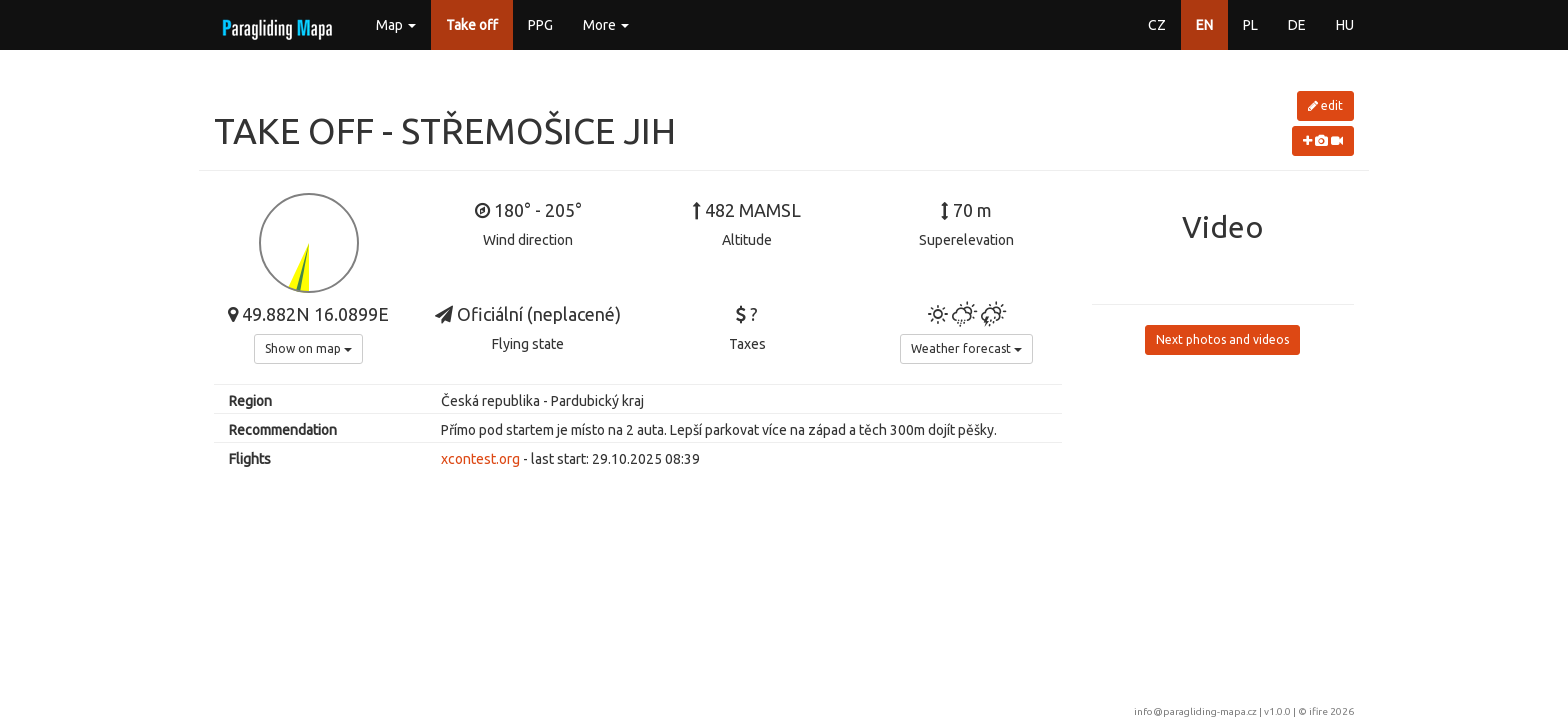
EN (1204, 25)
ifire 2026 (1331, 711)
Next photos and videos (1222, 339)
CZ (1157, 25)
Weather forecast (966, 348)
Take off (472, 25)
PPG (540, 25)
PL (1250, 25)
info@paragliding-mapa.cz (1195, 711)
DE (1297, 25)
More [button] (606, 25)
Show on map (308, 348)
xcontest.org (480, 459)
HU (1345, 25)
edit (1325, 105)
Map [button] (396, 25)
